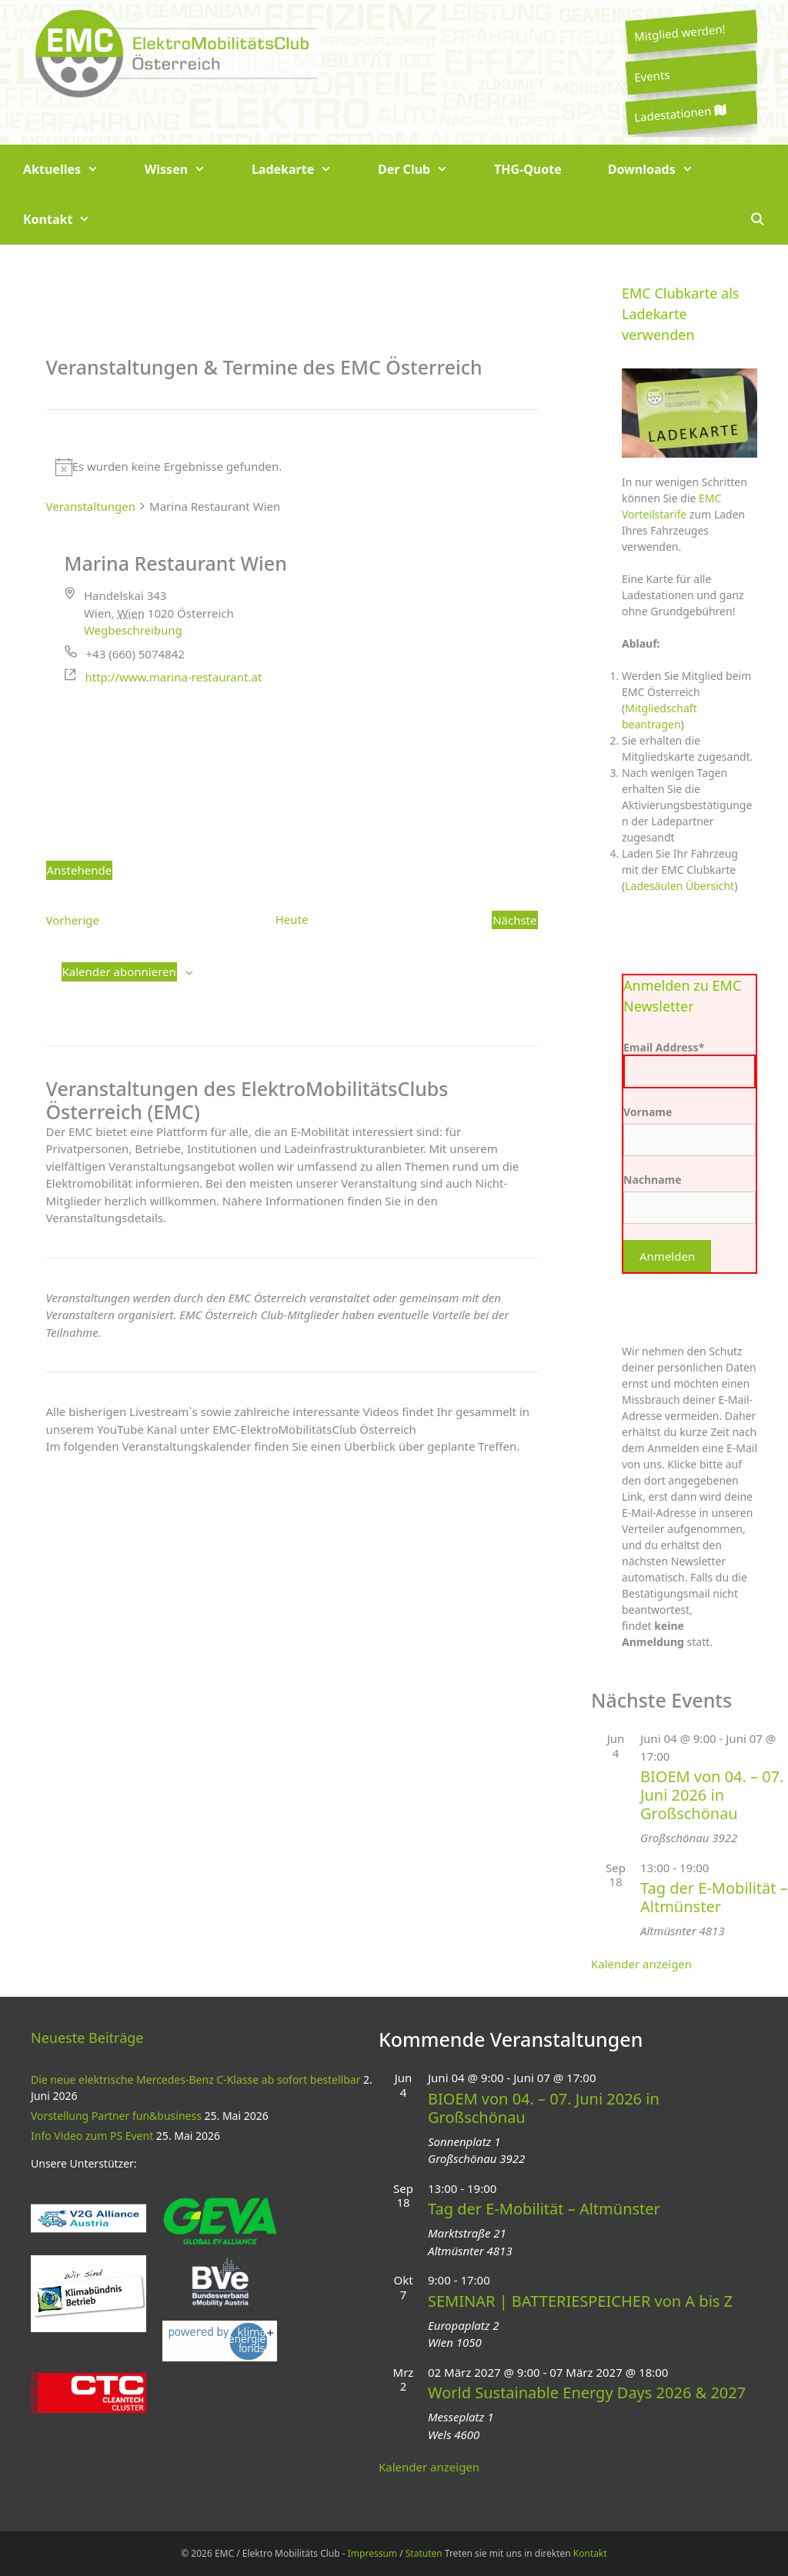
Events (651, 75)
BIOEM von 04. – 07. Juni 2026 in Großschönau (712, 1795)
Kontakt (68, 220)
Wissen (187, 170)
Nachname (652, 1179)
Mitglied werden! (679, 32)
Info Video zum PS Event (92, 2135)
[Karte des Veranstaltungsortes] (292, 765)
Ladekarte (303, 170)
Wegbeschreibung (133, 630)
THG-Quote (528, 169)
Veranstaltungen (91, 506)
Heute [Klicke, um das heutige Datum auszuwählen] (292, 919)
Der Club (424, 170)
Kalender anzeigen (641, 1963)
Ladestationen (679, 113)
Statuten (424, 2553)
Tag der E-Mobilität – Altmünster (714, 1897)
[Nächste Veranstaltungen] (514, 920)
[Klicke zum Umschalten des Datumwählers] (79, 870)
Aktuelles (72, 170)
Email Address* (689, 1064)
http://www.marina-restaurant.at (173, 677)
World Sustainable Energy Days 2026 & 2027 (587, 2392)
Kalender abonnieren (119, 971)
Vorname (647, 1112)
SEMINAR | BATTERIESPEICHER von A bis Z (580, 2301)
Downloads (662, 170)
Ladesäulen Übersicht (679, 885)
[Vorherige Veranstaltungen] (72, 920)
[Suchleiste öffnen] (757, 220)
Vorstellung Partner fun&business (116, 2115)
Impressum (372, 2553)
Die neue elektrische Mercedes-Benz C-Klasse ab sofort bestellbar (195, 2079)
